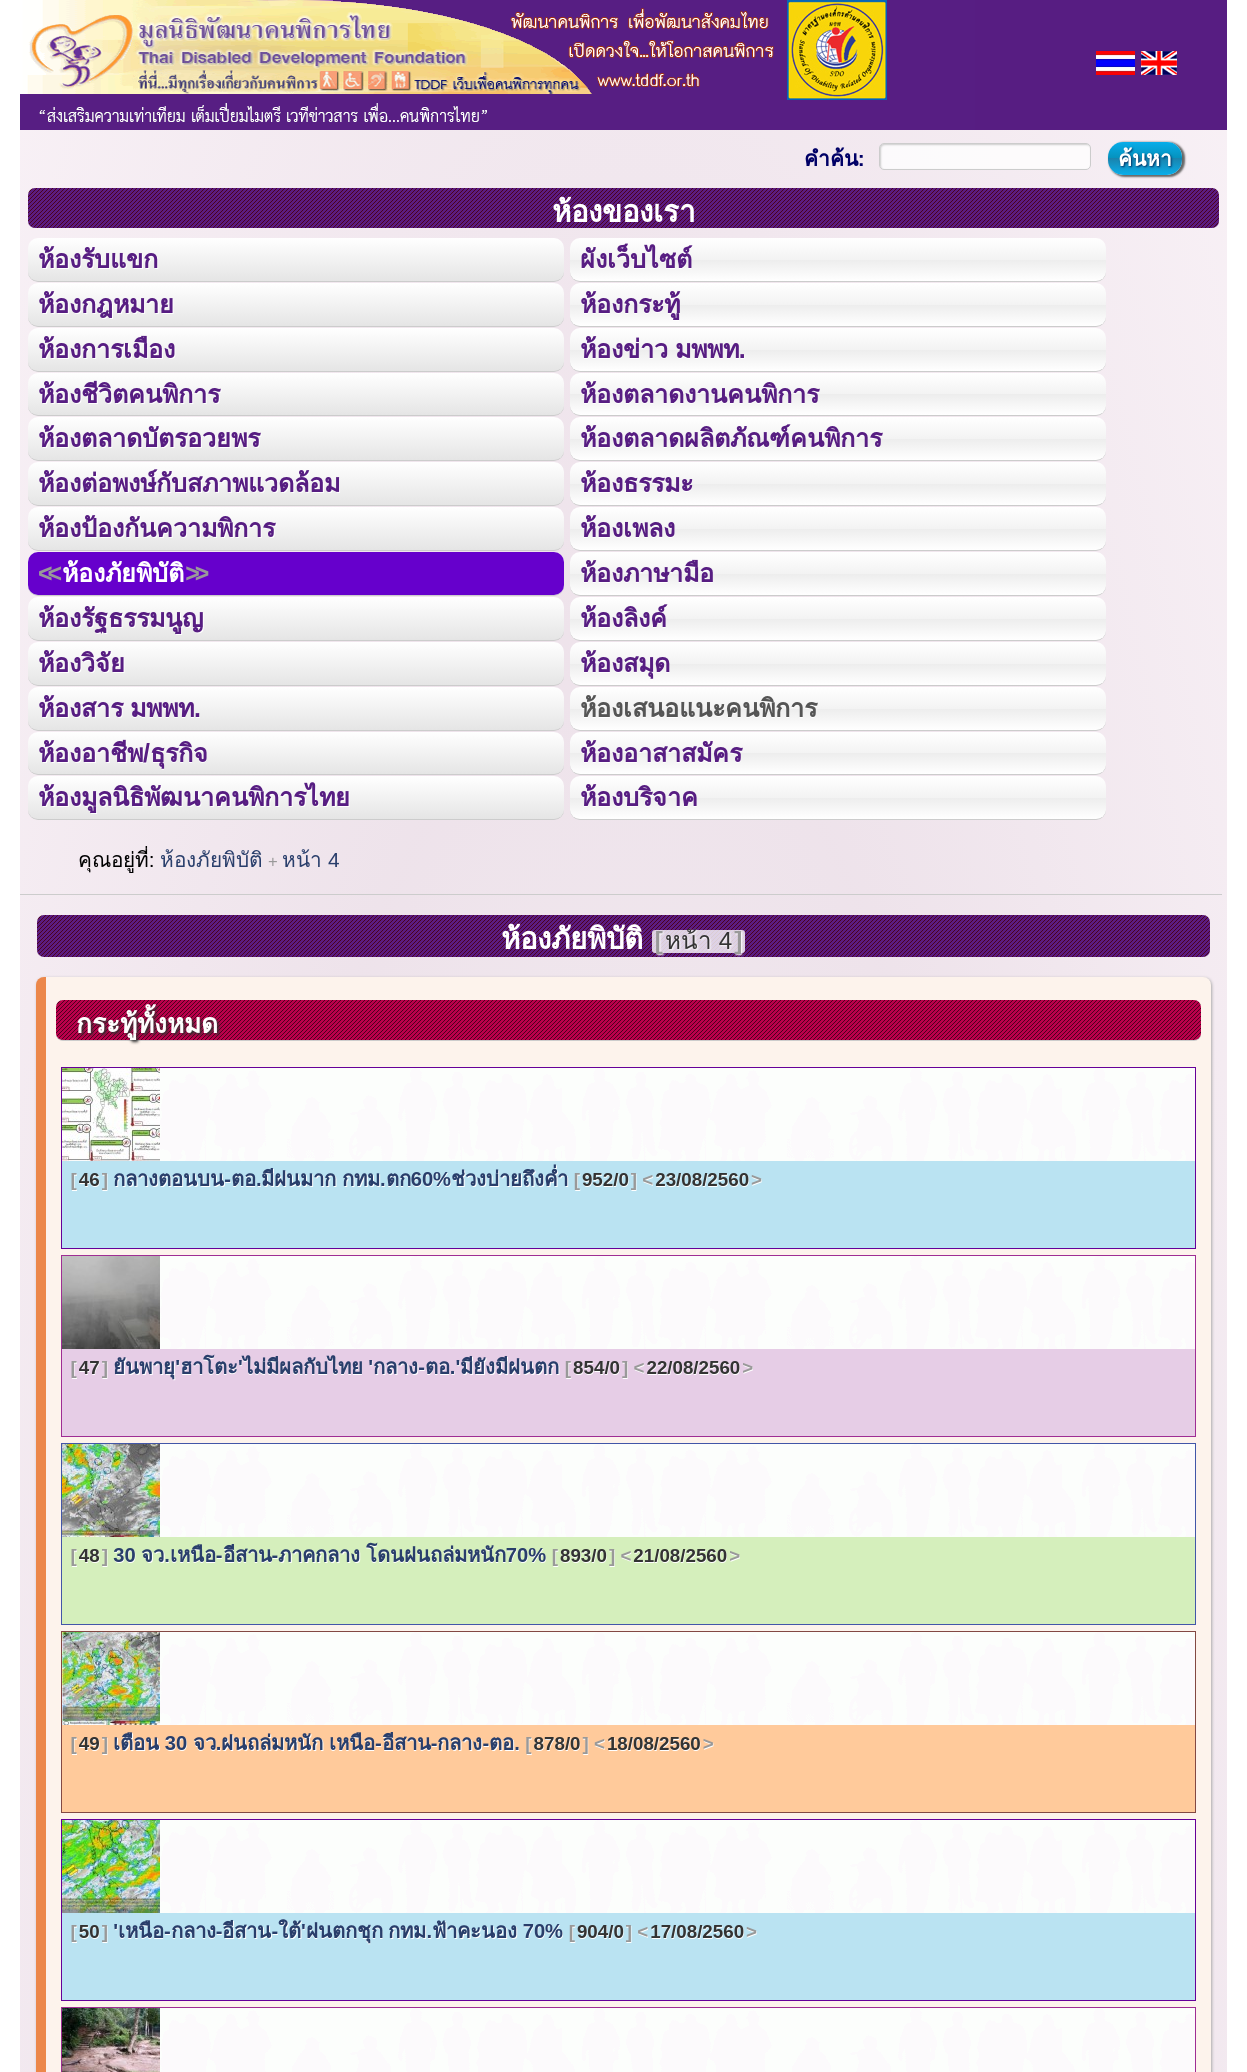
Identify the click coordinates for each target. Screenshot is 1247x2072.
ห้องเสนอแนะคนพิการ (698, 703)
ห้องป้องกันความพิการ (156, 525)
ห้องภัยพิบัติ (123, 570)
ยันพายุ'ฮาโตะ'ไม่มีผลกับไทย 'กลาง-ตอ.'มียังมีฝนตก (412, 1363)
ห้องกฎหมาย (106, 302)
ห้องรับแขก (98, 258)
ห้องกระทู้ (630, 302)
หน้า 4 (310, 855)
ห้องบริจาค (639, 792)
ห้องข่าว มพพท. (663, 347)
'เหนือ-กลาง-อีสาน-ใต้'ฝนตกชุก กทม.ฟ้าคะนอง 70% (414, 1927)
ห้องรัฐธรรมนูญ (120, 614)
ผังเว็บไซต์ (635, 258)
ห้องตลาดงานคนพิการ (699, 391)
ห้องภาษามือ (647, 570)
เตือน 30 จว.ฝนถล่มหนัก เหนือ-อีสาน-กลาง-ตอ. (392, 1739)
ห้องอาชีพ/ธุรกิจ (123, 748)
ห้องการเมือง (106, 347)
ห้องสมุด (625, 659)
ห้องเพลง (627, 525)
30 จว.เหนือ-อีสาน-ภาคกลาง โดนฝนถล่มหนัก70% (406, 1551)
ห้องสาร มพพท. (119, 703)
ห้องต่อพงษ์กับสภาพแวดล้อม (189, 481)
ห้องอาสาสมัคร (661, 748)
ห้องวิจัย (81, 659)
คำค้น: (834, 158)
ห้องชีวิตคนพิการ (129, 391)
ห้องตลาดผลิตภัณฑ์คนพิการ (731, 436)
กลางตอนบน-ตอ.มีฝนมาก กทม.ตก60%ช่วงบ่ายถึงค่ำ (416, 1175)
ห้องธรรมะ (636, 481)
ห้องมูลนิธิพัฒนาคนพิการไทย (193, 792)
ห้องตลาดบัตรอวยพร (149, 436)
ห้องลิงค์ (623, 614)
